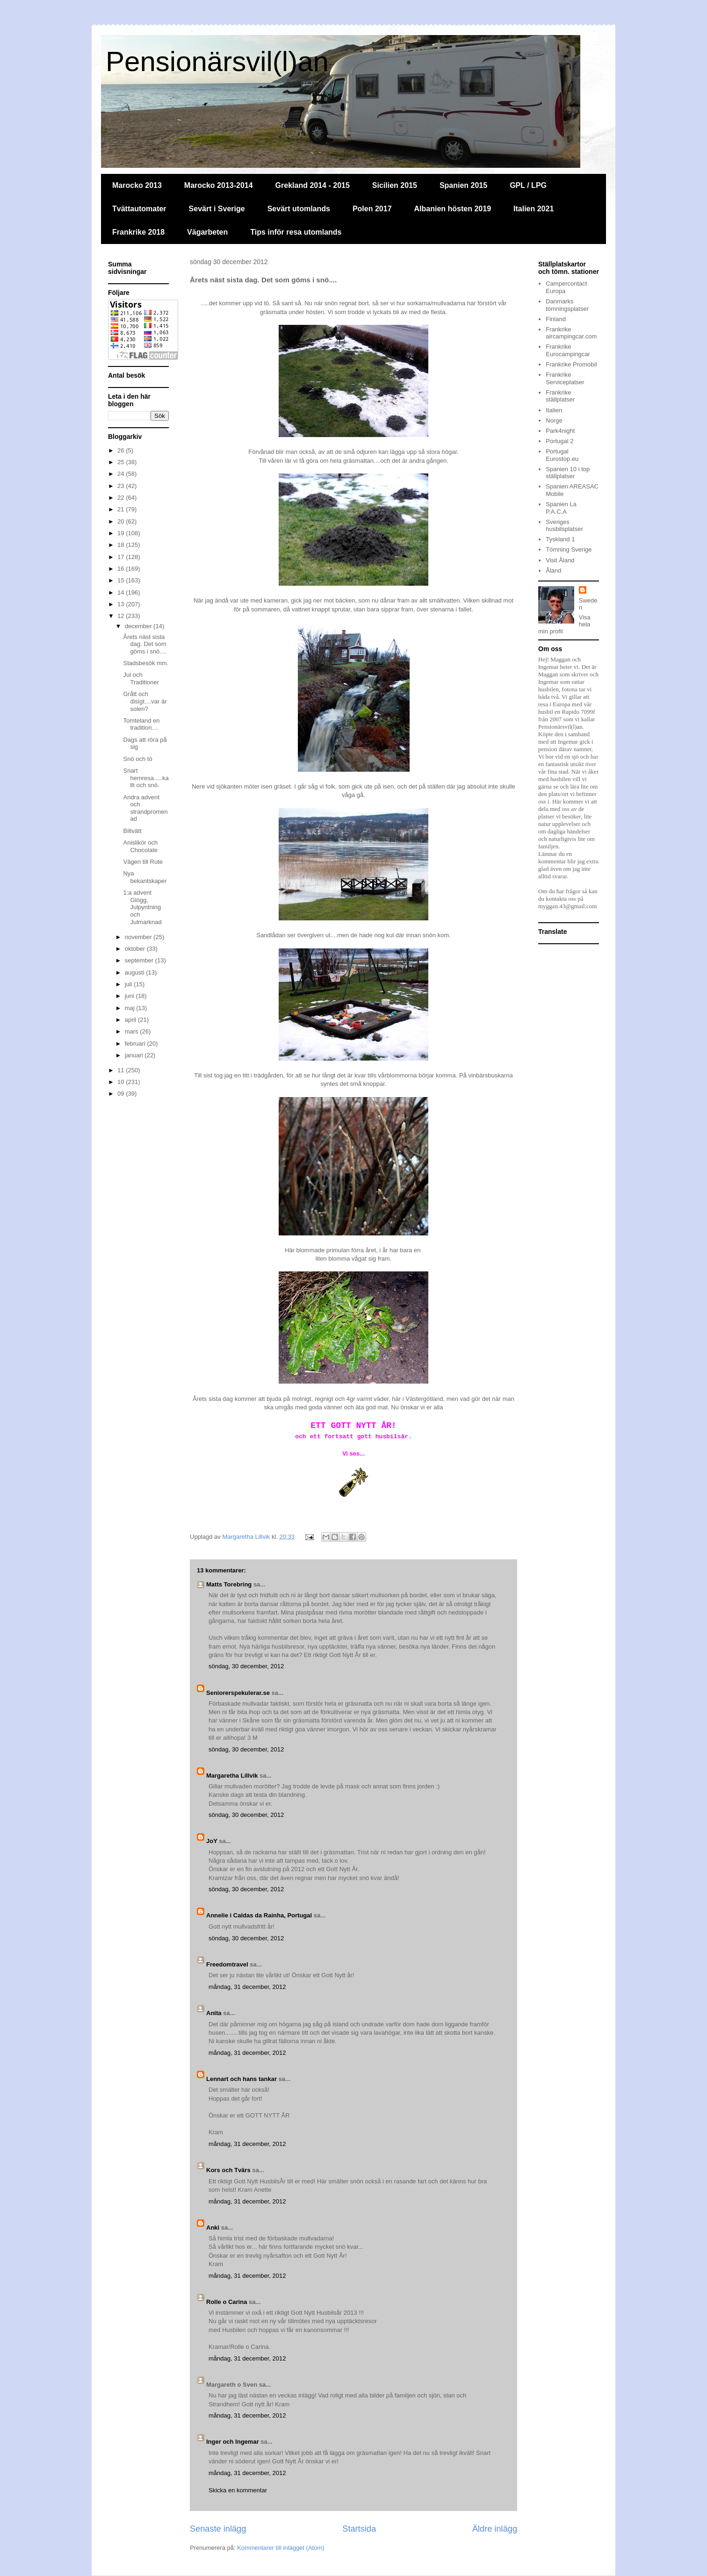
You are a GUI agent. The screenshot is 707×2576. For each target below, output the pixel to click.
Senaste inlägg (218, 2528)
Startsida (359, 2528)
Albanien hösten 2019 (452, 209)
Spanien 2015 (463, 185)
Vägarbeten (207, 232)
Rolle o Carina (226, 2301)
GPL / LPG (528, 185)
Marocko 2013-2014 (218, 185)
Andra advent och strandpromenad (145, 808)
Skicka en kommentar (238, 2490)
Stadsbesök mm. (145, 663)
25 (121, 462)
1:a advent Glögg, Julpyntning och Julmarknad (142, 907)
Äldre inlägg (494, 2528)
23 (121, 485)
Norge (554, 420)
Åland (553, 570)
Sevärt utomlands (298, 209)
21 (121, 509)
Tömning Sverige (569, 549)
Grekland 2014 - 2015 (312, 185)
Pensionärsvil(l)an (217, 61)
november (139, 936)
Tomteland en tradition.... (141, 724)
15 (121, 580)
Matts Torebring (229, 1584)
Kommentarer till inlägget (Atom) (280, 2547)
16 (121, 568)
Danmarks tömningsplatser (567, 305)
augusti (135, 972)
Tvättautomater (139, 209)
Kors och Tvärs (228, 2170)
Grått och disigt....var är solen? (144, 701)
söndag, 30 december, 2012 (246, 1666)
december (139, 626)
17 (121, 556)
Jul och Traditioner (141, 678)
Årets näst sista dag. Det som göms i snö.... (144, 644)
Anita (214, 2012)
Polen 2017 (372, 209)
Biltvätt (132, 830)
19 (121, 533)
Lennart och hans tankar (241, 2078)
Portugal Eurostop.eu (562, 455)
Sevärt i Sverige (217, 209)
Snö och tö (137, 758)
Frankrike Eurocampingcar (568, 350)
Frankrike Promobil (571, 364)
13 (121, 604)
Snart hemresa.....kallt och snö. (145, 778)
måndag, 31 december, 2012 (247, 1986)
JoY (211, 1840)
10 (121, 1081)
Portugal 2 (559, 441)
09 (121, 1093)
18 (121, 544)
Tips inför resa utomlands (295, 232)
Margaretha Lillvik (232, 1775)
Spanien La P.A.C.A (561, 508)
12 (121, 615)
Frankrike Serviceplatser (565, 378)
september (140, 960)
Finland (556, 319)
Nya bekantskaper (144, 877)
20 (121, 521)
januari (135, 1055)
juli (129, 984)
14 (121, 592)
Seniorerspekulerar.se (238, 1692)
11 (121, 1070)
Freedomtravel (227, 1964)
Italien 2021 (533, 209)
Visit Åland (560, 560)
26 (121, 450)
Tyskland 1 (560, 539)
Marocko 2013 (137, 185)
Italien (554, 410)
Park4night (560, 430)
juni (130, 995)
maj (131, 1008)
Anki (212, 2227)
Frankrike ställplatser (560, 396)
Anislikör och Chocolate (140, 846)
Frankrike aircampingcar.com (571, 333)
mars (132, 1031)
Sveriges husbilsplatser (564, 525)
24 (121, 473)
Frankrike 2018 (138, 232)
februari (136, 1043)
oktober (136, 948)
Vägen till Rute (143, 861)
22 (121, 497)
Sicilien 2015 (394, 185)
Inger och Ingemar (232, 2441)
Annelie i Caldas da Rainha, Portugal (259, 1915)
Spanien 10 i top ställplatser (568, 473)
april (131, 1019)
